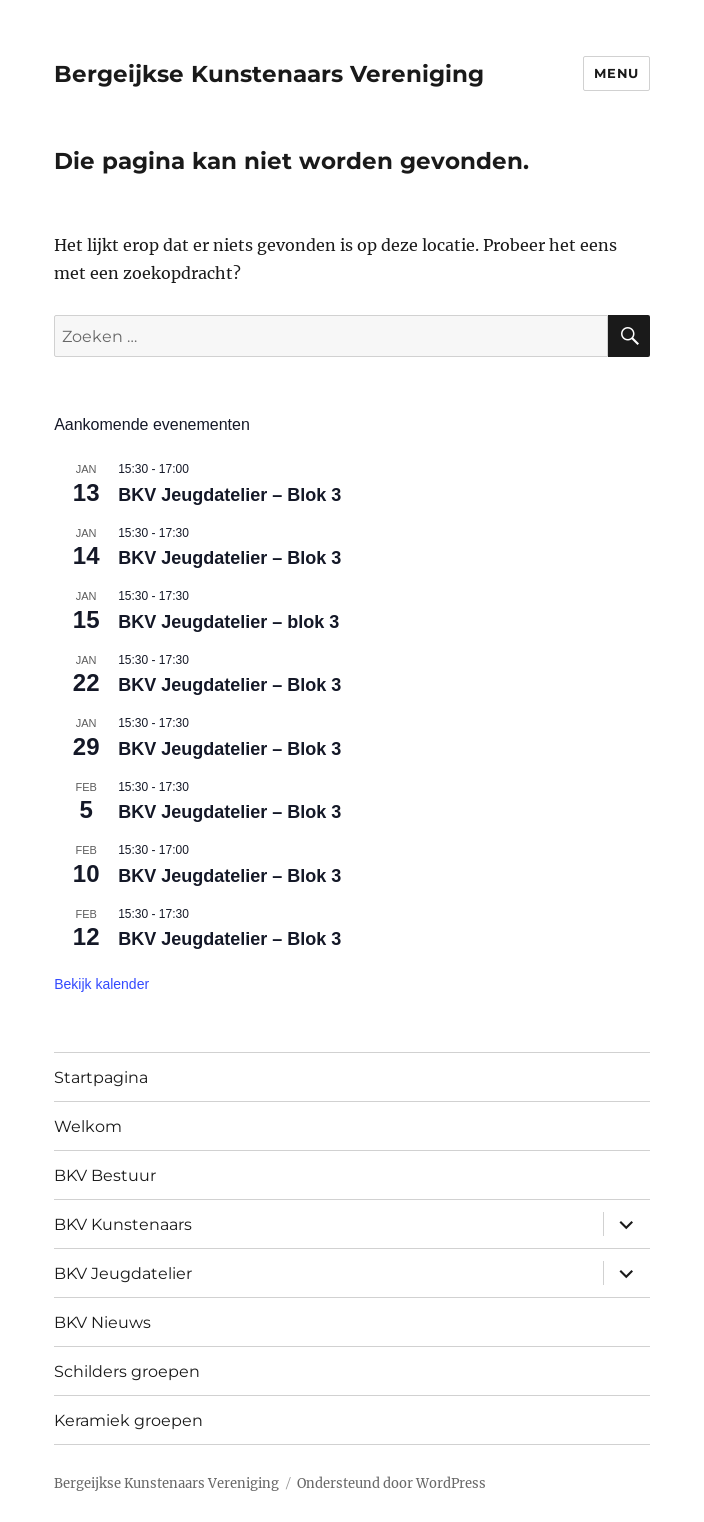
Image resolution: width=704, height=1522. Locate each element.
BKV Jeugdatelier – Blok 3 (229, 495)
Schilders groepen (127, 1371)
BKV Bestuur (105, 1175)
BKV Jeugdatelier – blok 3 (228, 622)
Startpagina (101, 1077)
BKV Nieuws (102, 1322)
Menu (616, 73)
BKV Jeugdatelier (123, 1273)
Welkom (88, 1126)
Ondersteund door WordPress (391, 1483)
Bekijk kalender (101, 984)
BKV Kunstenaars (123, 1224)
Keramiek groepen (128, 1420)
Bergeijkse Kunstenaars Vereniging (269, 74)
